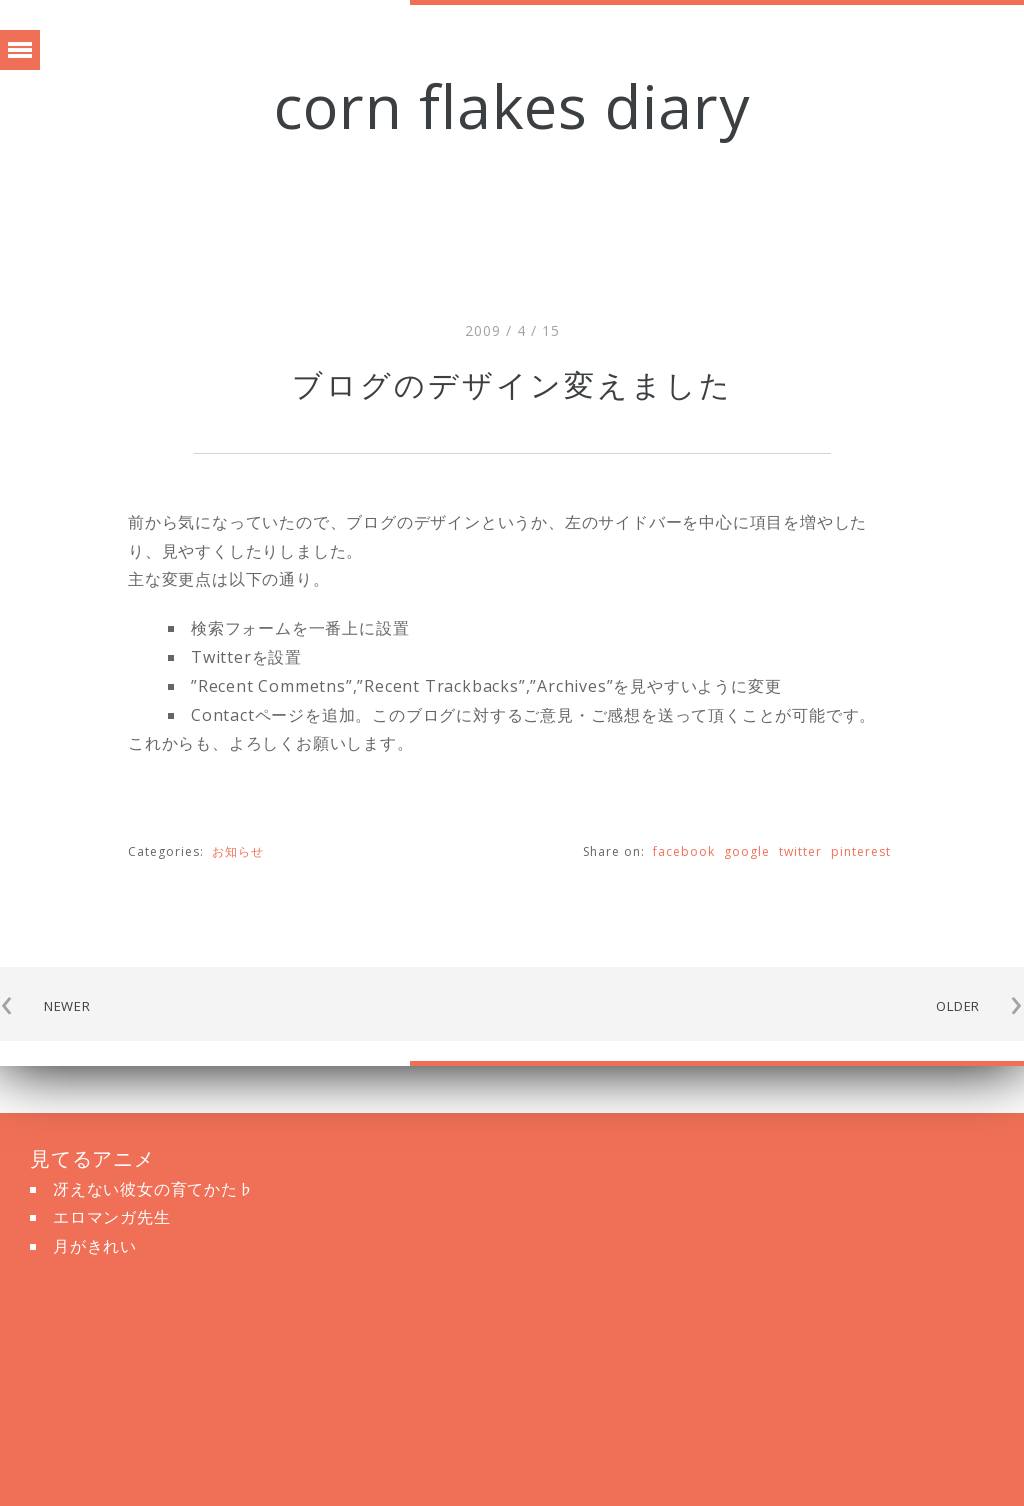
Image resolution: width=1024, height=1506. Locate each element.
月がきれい (95, 1246)
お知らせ (238, 851)
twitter (800, 851)
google (747, 851)
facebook (684, 851)
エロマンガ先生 (112, 1217)
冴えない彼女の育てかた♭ (154, 1189)
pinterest (861, 851)
